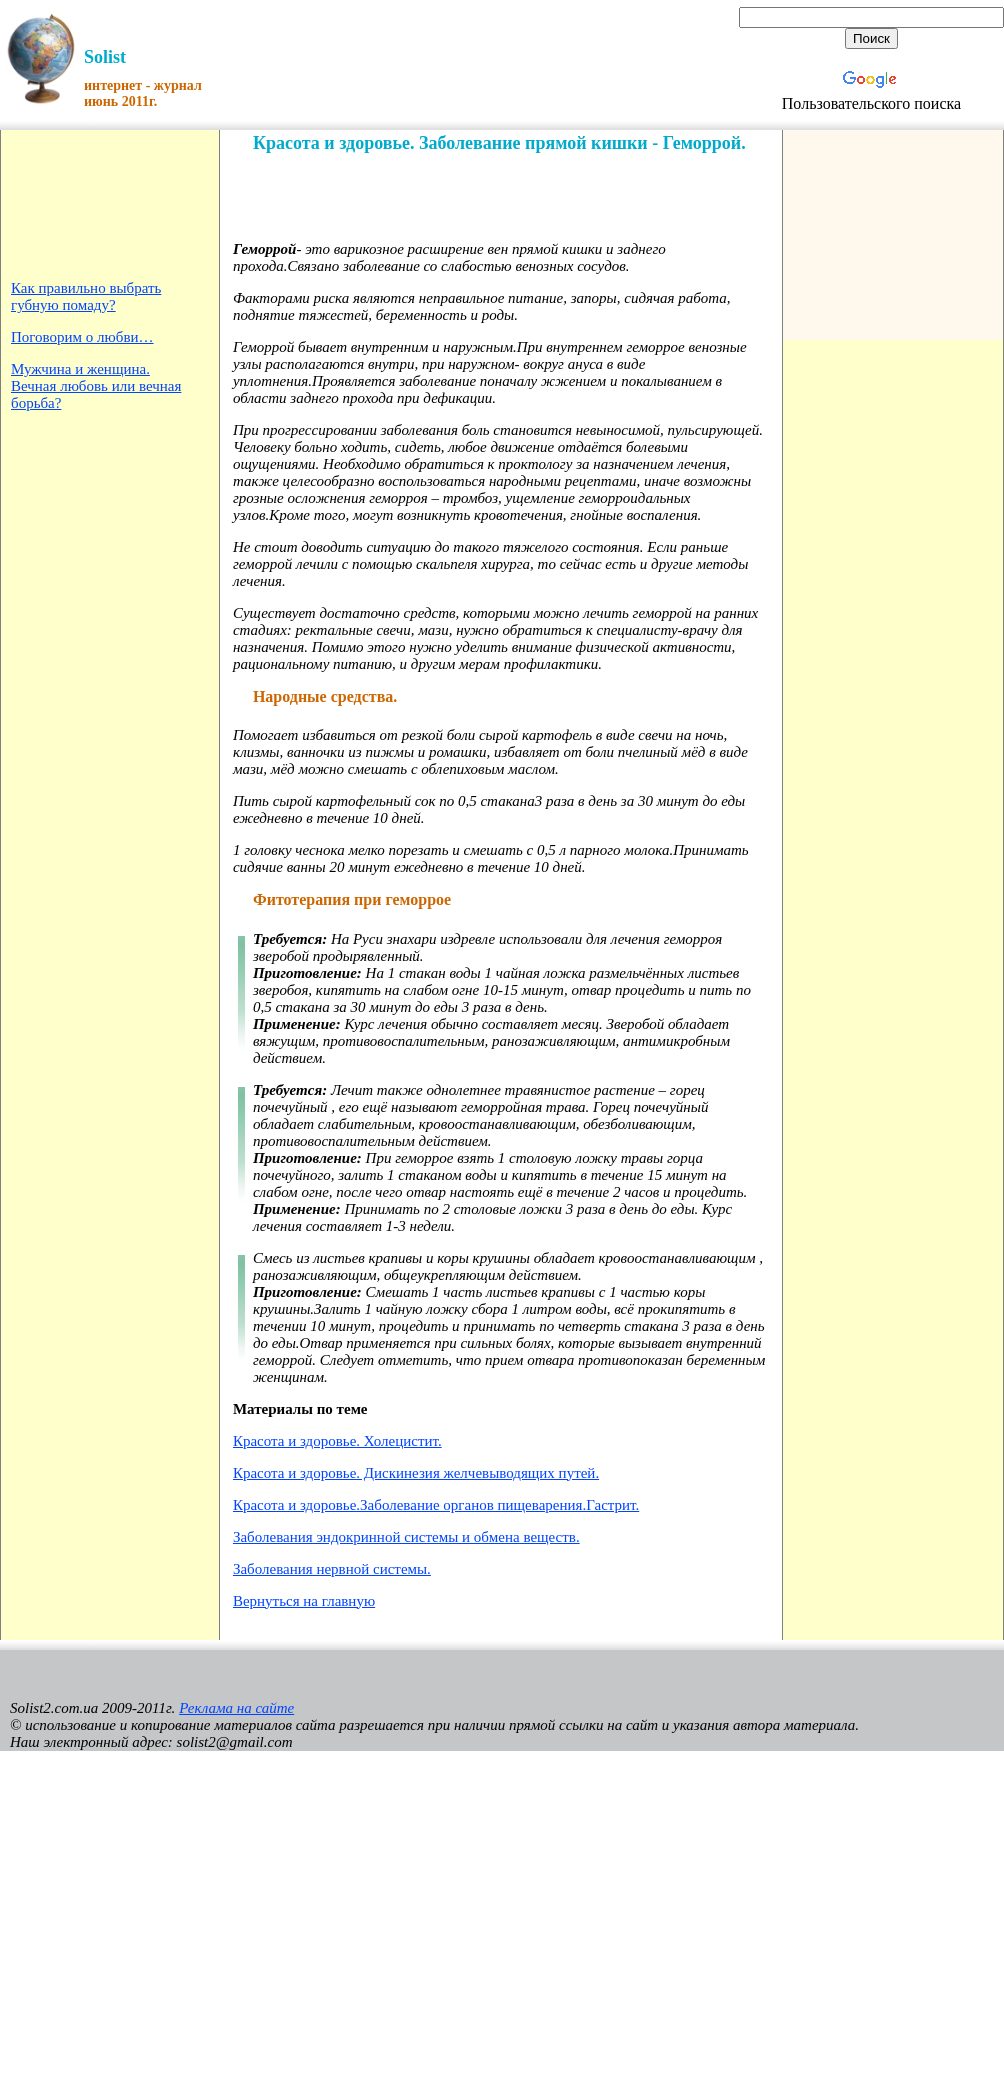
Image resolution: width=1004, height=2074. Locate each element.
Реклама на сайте (236, 1708)
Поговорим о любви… (82, 337)
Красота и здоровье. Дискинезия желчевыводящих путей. (416, 1473)
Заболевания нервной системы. (332, 1569)
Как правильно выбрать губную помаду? (86, 296)
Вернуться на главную (304, 1601)
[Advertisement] (73, 202)
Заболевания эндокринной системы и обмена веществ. (406, 1537)
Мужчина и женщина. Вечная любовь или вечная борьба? (96, 386)
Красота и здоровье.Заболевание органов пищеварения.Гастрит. (436, 1505)
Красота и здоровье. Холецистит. (337, 1441)
